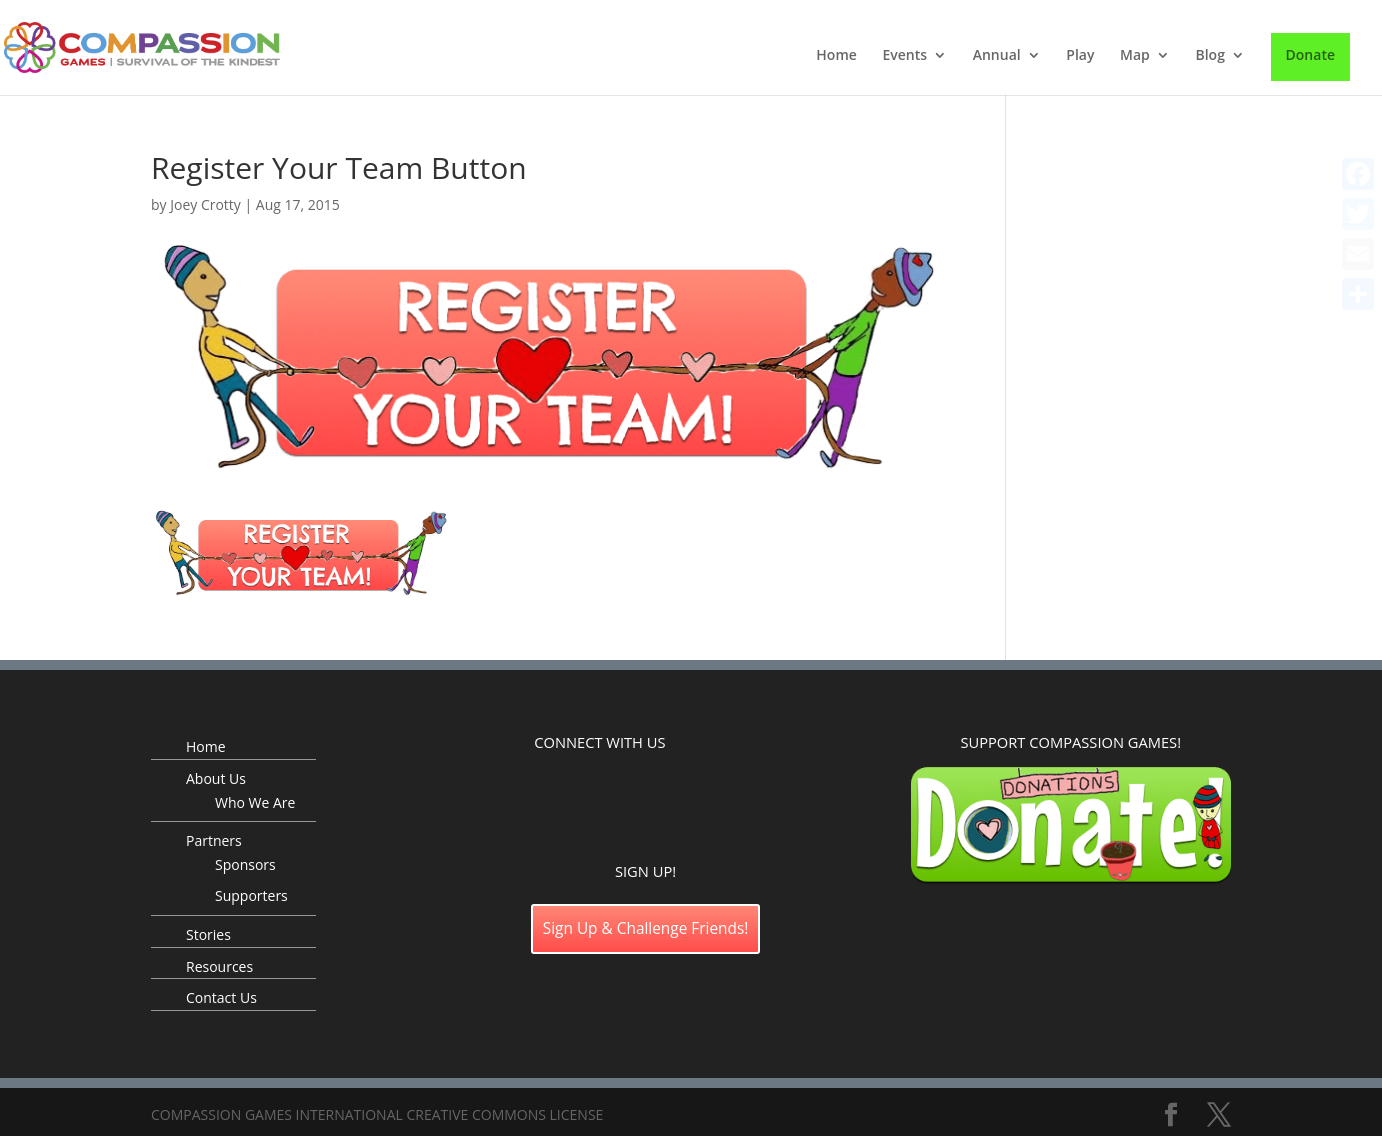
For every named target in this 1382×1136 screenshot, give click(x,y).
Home (836, 56)
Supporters (251, 895)
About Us (216, 778)
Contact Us (221, 997)
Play (1080, 56)
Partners (214, 840)
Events (904, 56)
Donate (1310, 54)
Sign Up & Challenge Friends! (646, 928)
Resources (219, 966)
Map (1135, 56)
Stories (208, 934)
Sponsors (245, 864)
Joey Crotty (205, 204)
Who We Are (255, 802)
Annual (997, 56)
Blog (1209, 56)
